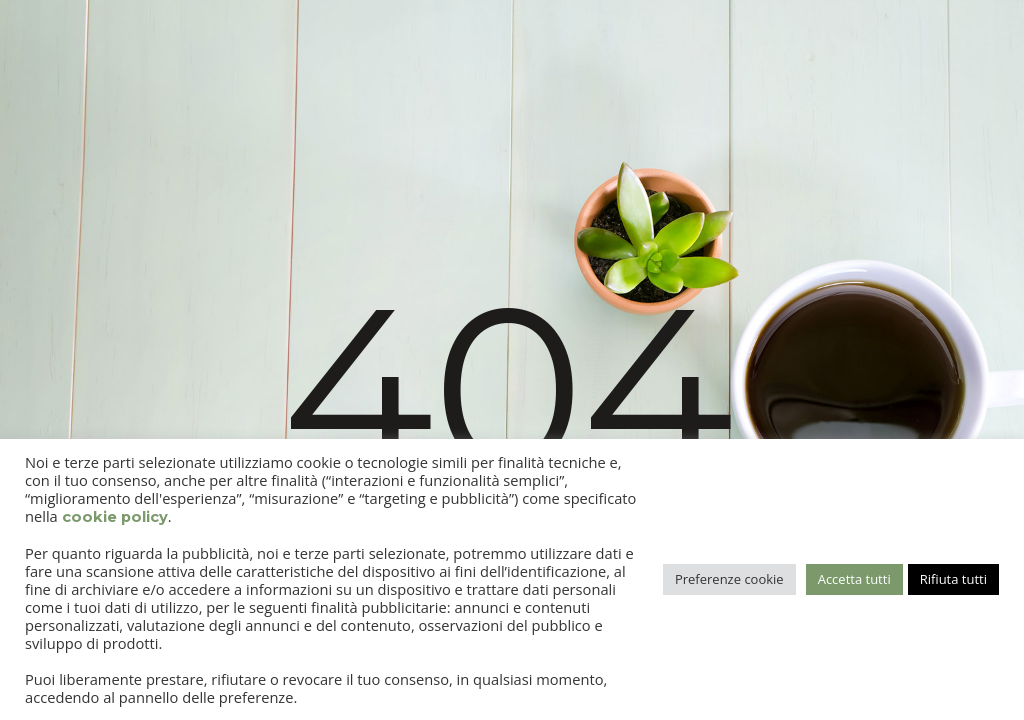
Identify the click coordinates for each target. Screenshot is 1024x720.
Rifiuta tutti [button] (953, 579)
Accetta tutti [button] (854, 579)
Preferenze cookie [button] (729, 579)
